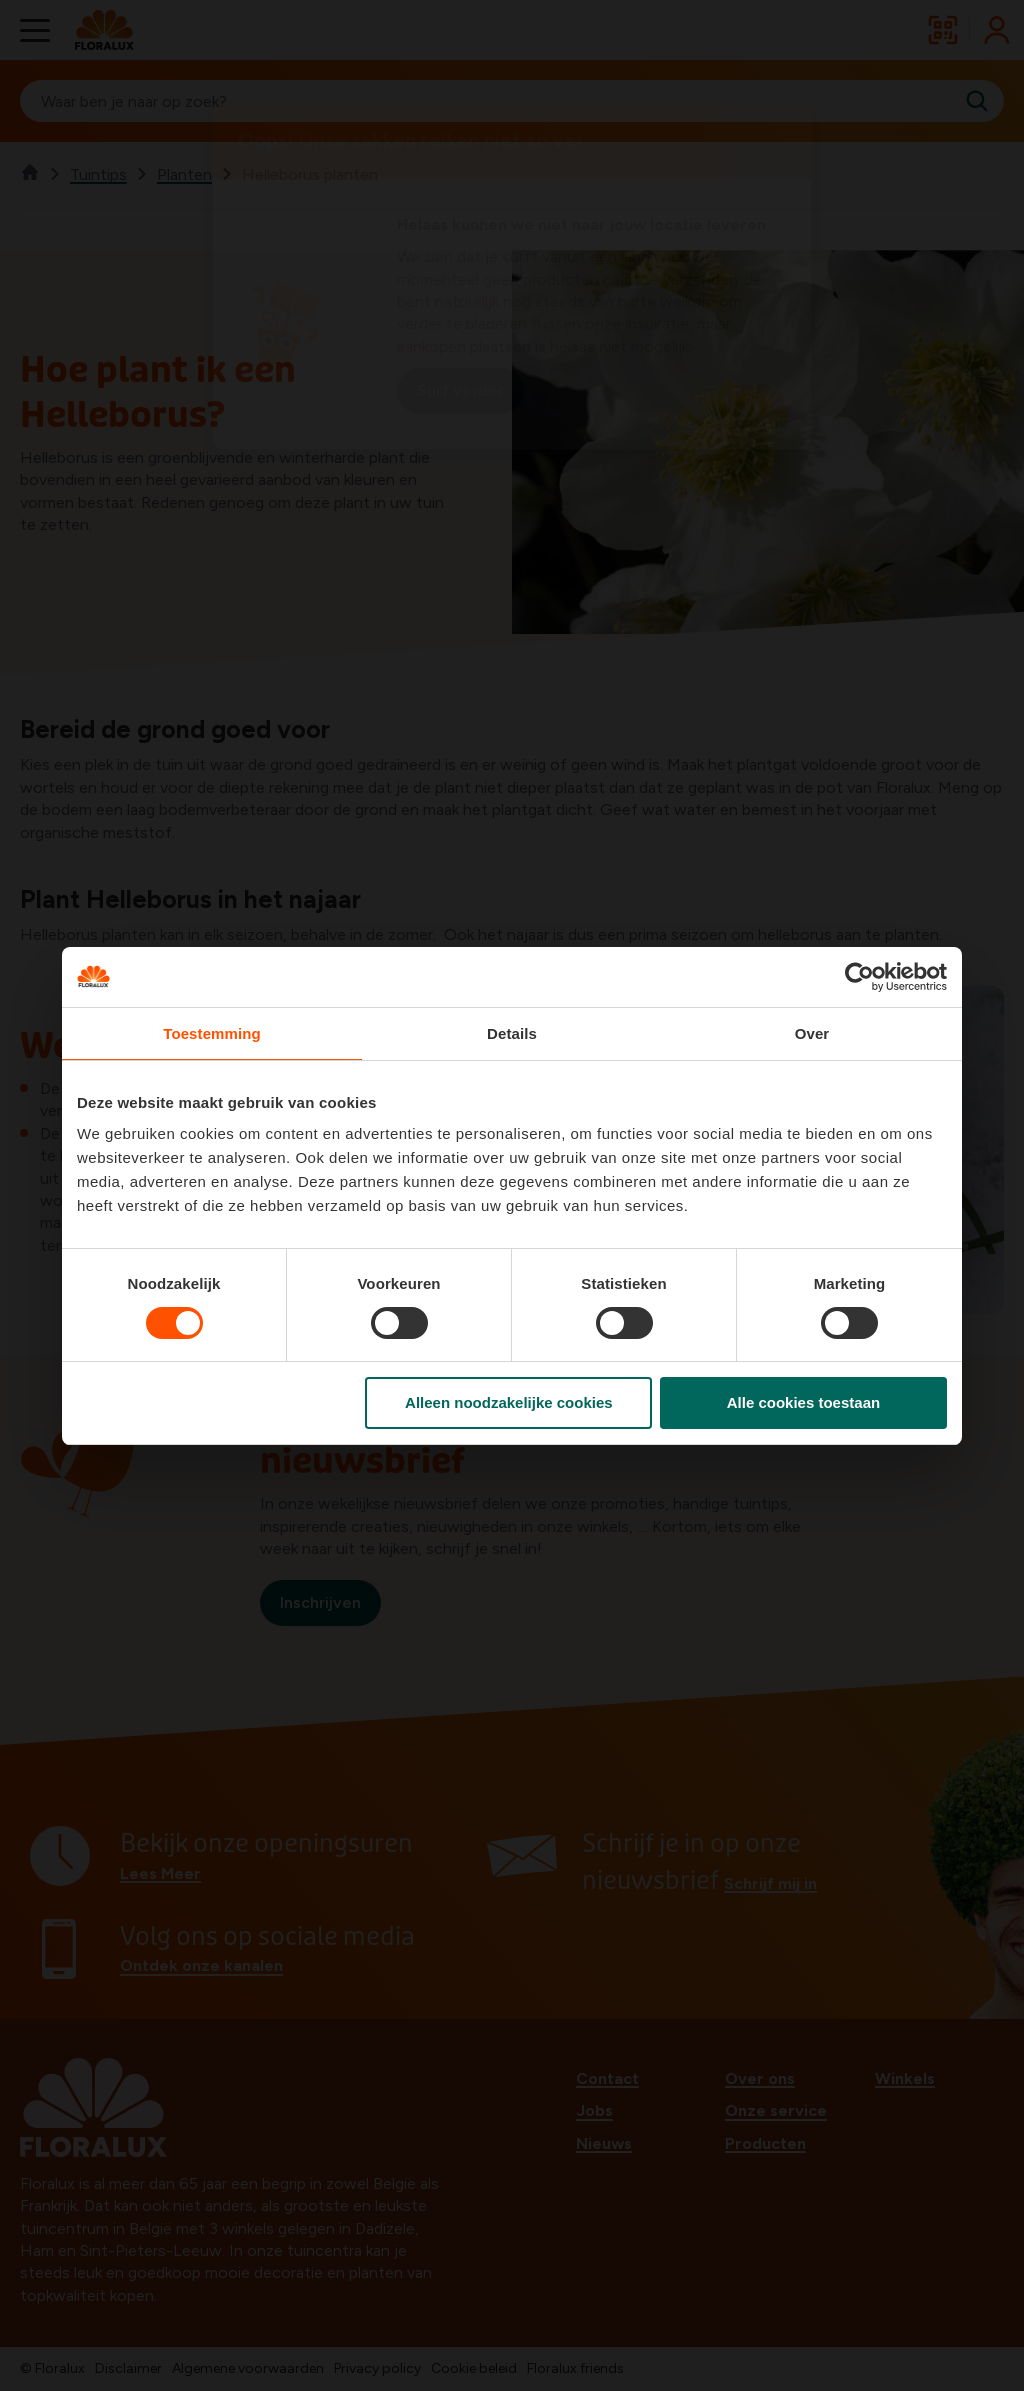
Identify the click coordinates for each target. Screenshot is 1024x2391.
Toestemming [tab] (212, 1033)
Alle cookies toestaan (803, 1402)
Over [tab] (812, 1033)
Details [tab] (512, 1033)
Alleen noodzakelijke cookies (509, 1402)
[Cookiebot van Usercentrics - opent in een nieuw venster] (859, 977)
